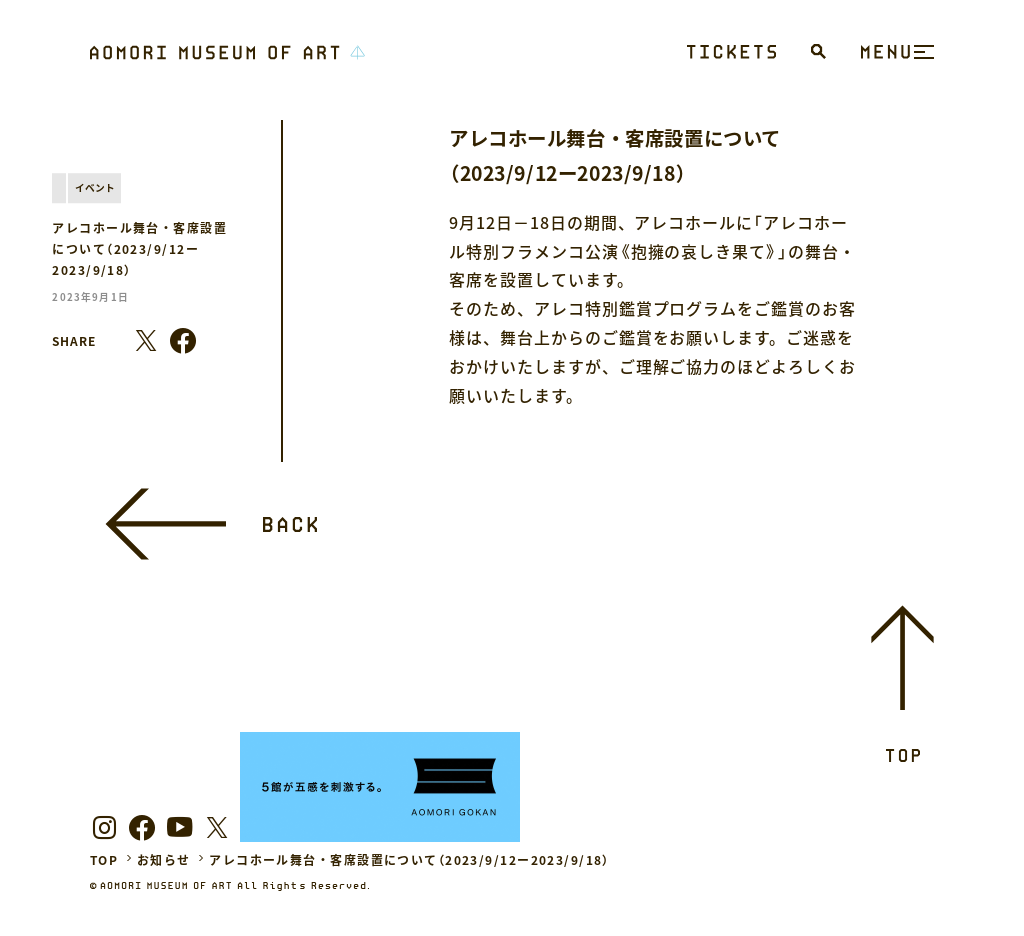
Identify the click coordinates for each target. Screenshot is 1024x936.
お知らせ (164, 860)
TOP (104, 860)
